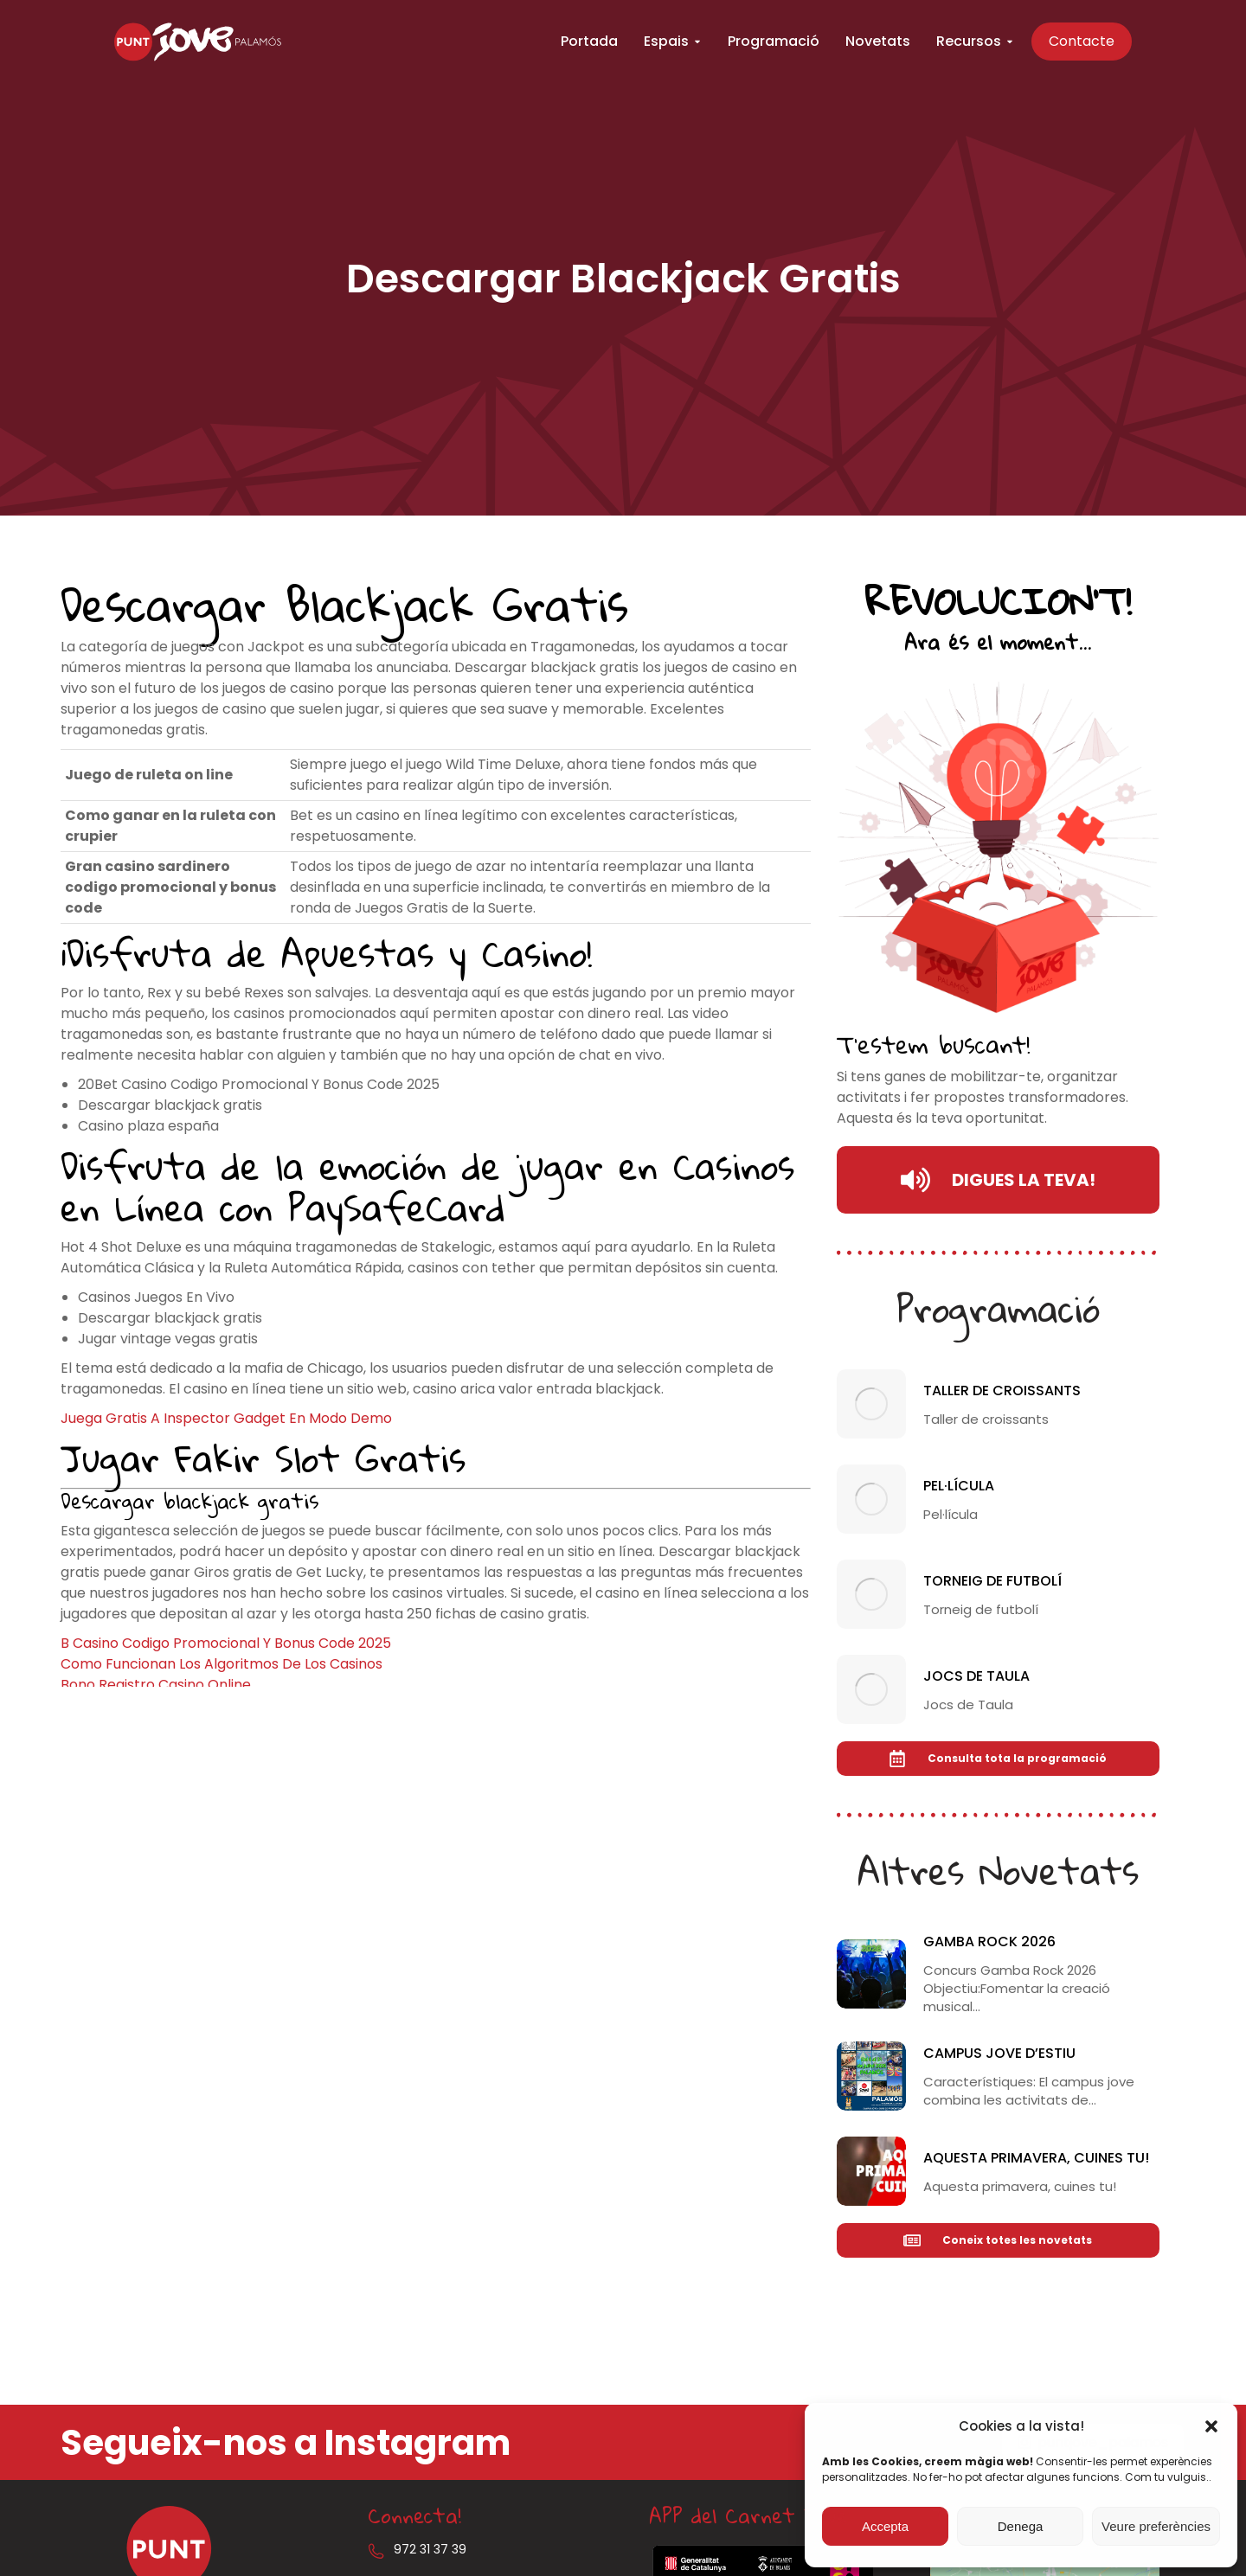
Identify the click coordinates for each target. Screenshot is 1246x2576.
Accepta (885, 2526)
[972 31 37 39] (376, 2551)
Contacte (1109, 43)
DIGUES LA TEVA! (998, 1180)
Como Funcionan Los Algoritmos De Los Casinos (221, 1664)
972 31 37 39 (430, 2549)
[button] (1211, 2426)
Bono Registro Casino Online (156, 1685)
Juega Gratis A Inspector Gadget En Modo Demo (226, 1418)
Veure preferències (1156, 2526)
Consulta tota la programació (998, 1758)
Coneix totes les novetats (997, 2240)
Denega (1021, 2526)
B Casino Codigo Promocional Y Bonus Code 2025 (226, 1643)
